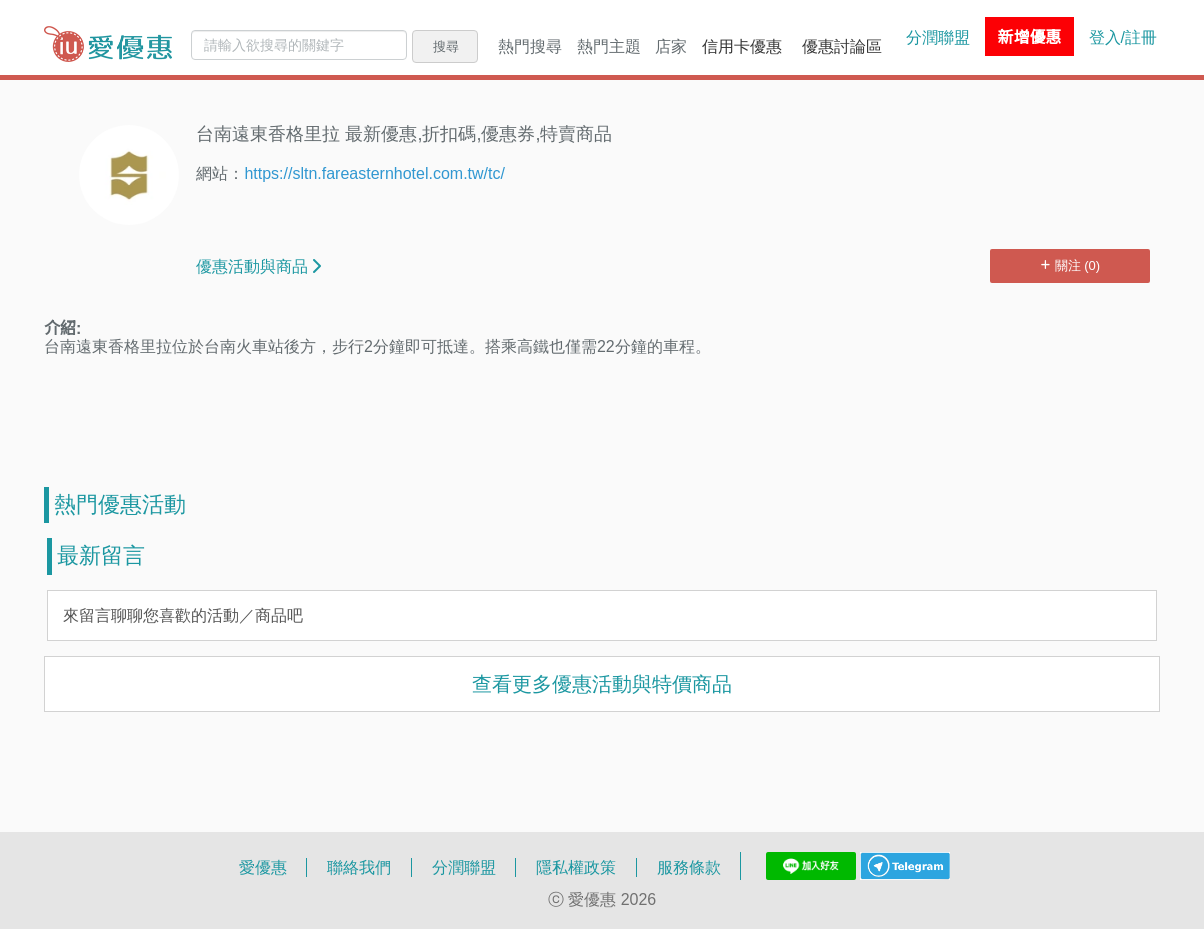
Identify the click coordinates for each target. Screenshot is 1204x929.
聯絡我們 (359, 867)
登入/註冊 (1123, 37)
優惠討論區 (842, 46)
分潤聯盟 (938, 37)
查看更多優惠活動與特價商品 (602, 683)
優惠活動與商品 (258, 266)
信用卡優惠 (742, 46)
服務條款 (689, 867)
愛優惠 (263, 867)
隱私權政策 (576, 867)
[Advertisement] (602, 422)
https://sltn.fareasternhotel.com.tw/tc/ (374, 172)
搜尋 (446, 46)
